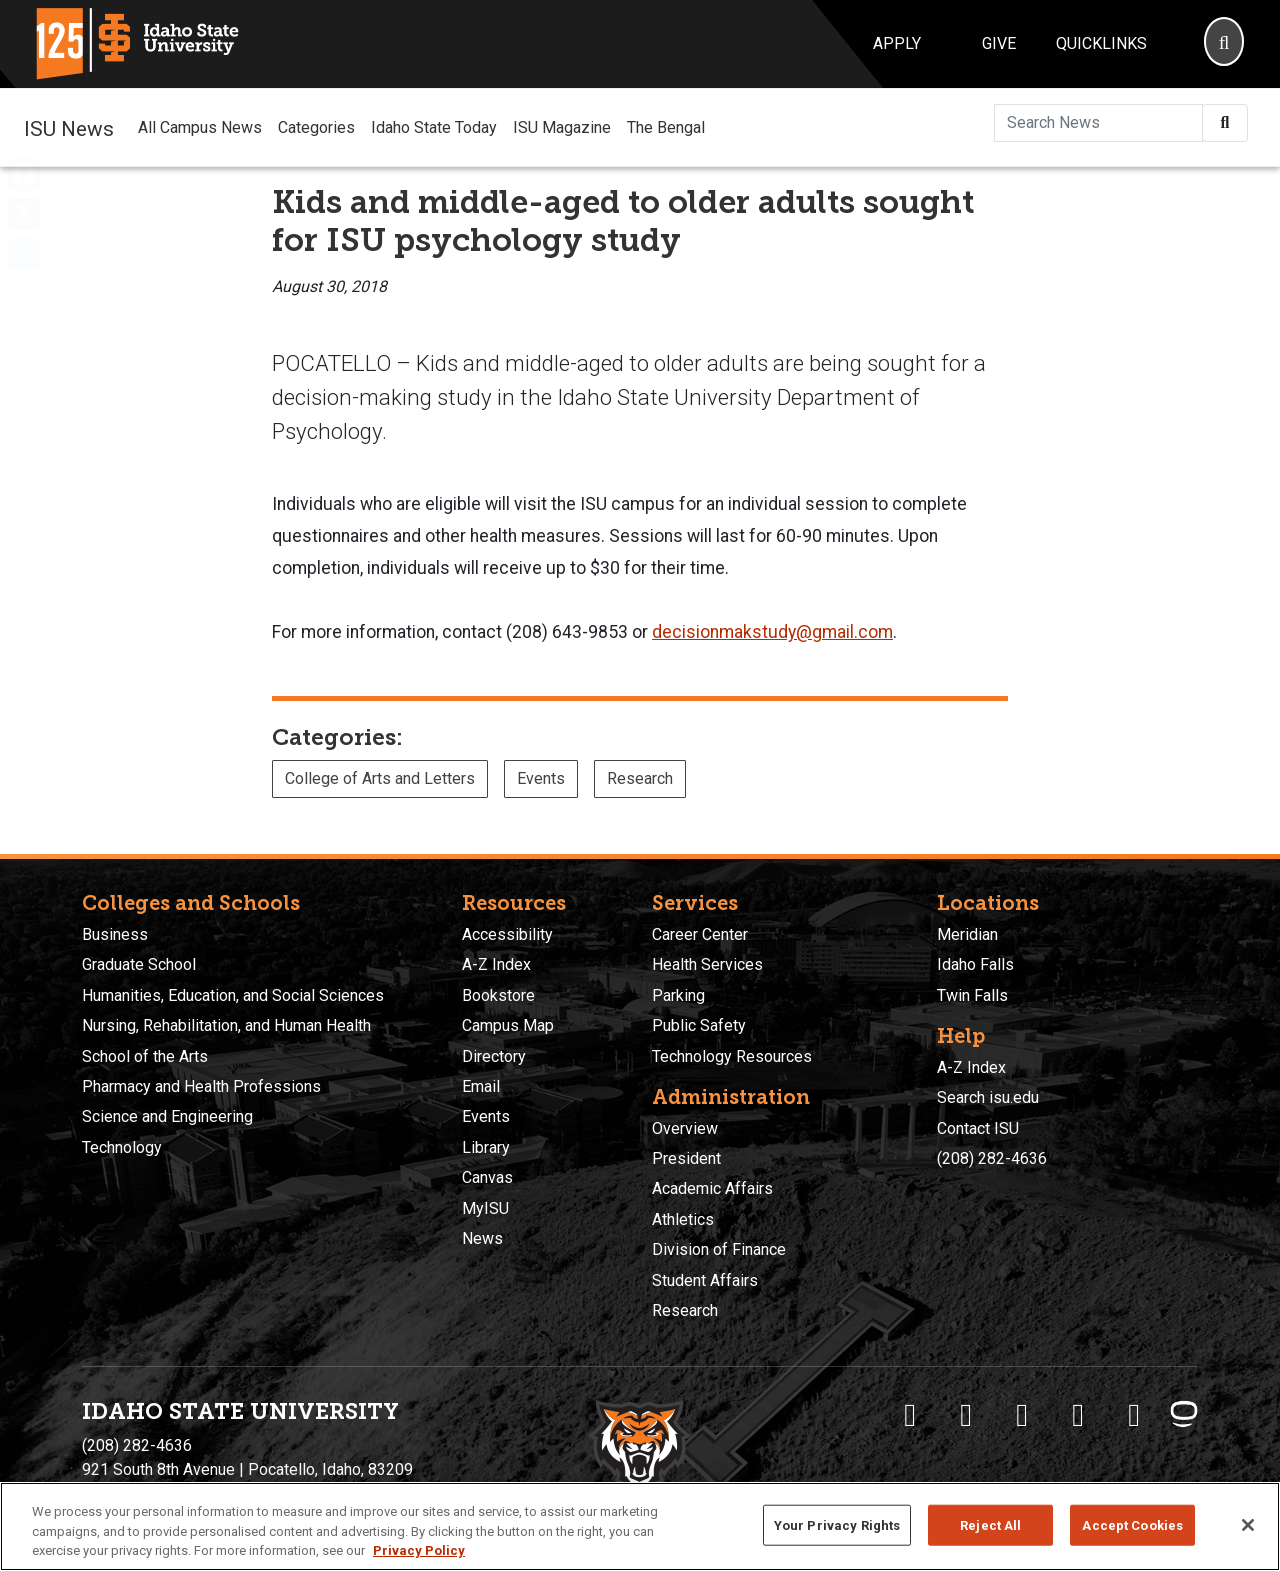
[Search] (1224, 44)
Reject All (990, 1524)
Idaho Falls (975, 964)
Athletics (683, 1219)
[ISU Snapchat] (1134, 1415)
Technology (122, 1147)
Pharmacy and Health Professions (201, 1086)
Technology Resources (732, 1056)
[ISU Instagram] (1022, 1415)
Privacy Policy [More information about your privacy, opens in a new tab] (419, 1550)
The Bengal (666, 127)
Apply (897, 43)
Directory (494, 1056)
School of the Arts (145, 1056)
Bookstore (498, 995)
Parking (678, 995)
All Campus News (200, 127)
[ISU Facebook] (910, 1415)
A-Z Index (496, 964)
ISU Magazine (562, 127)
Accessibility (507, 934)
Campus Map (508, 1025)
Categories (316, 127)
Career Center (700, 934)
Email (481, 1086)
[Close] (1248, 1525)
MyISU (485, 1208)
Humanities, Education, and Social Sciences (233, 995)
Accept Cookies (1132, 1524)
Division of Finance (719, 1249)
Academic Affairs (712, 1188)
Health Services (707, 964)
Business (115, 934)
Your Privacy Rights (837, 1524)
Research (640, 778)
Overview (685, 1128)
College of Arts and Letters (380, 778)
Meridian (967, 934)
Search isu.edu (988, 1097)
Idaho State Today (434, 127)
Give (999, 43)
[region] (640, 1526)
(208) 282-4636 (992, 1158)
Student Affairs (705, 1280)
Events (541, 778)
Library (486, 1147)
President (686, 1158)
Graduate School (139, 964)
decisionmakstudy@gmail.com (772, 632)
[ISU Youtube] (1078, 1415)
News (482, 1238)
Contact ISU (978, 1128)
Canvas (487, 1177)
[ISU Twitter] (966, 1415)
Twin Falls (972, 995)
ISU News (69, 127)
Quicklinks (1101, 43)
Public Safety (699, 1025)
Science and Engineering (167, 1116)
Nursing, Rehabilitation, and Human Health (226, 1025)
